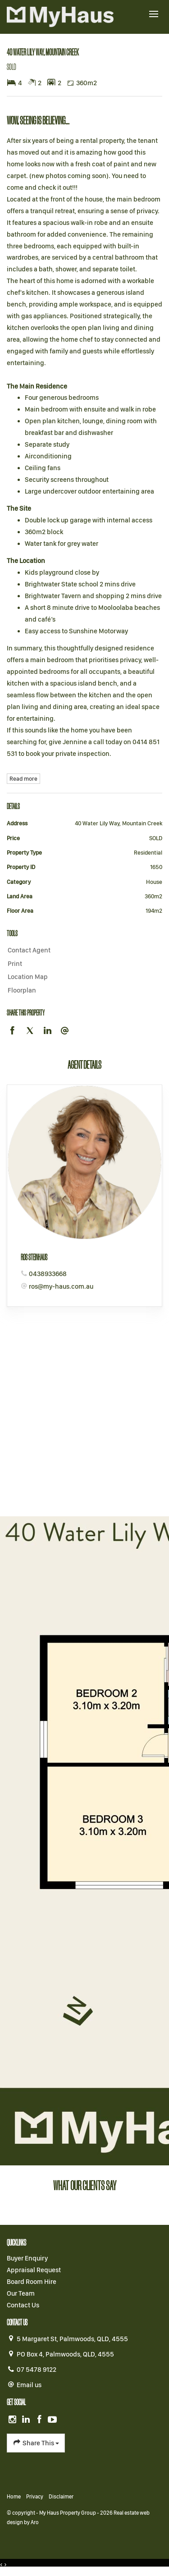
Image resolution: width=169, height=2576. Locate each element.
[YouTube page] (53, 2420)
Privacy (34, 2497)
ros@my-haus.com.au (61, 1286)
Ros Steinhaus (34, 1257)
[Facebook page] (40, 2420)
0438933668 (48, 1274)
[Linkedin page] (27, 2420)
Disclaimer (61, 2497)
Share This (36, 2442)
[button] (82, 964)
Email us (29, 2385)
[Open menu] (153, 14)
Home (14, 2497)
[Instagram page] (13, 2420)
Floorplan (22, 990)
